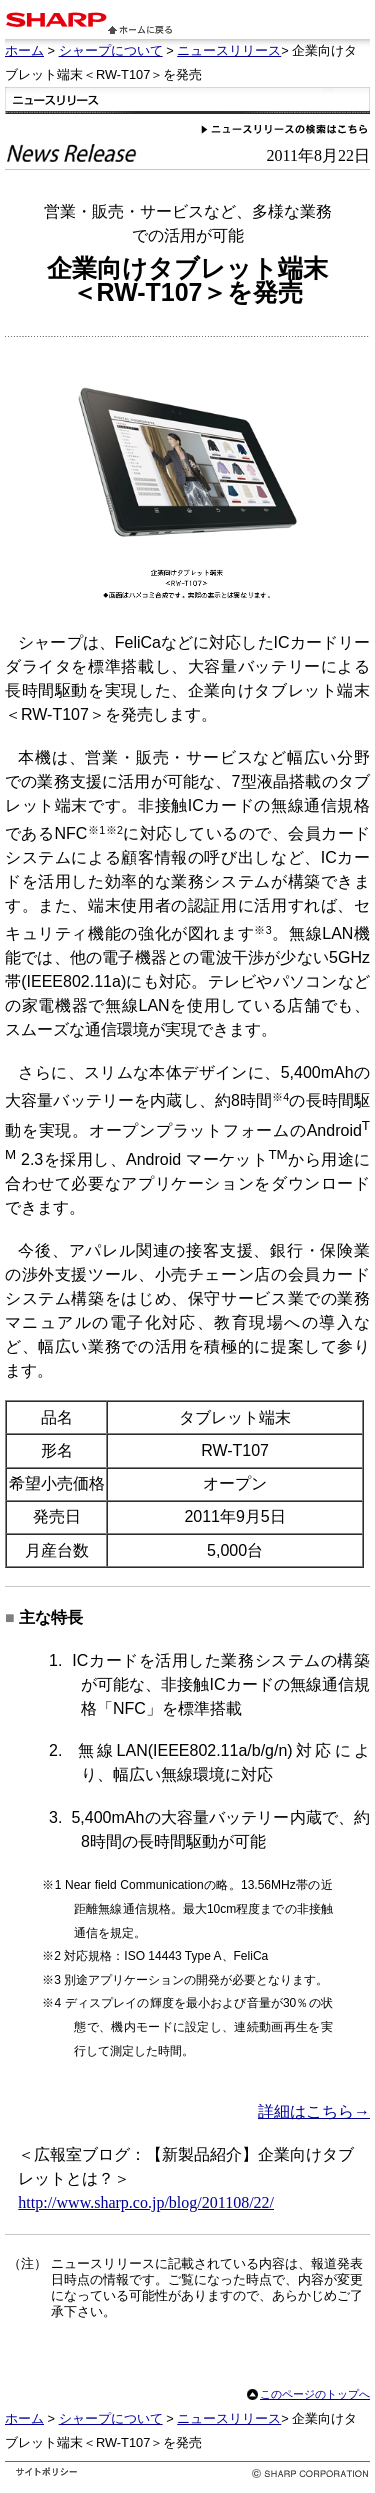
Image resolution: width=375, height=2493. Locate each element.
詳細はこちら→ (314, 2111)
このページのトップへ (315, 2394)
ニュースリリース (229, 50)
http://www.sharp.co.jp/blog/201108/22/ (146, 2202)
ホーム (24, 50)
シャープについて (111, 50)
